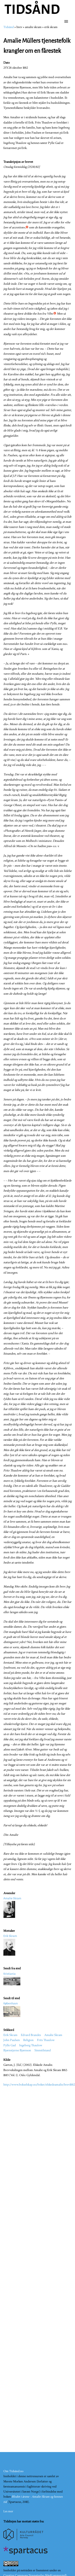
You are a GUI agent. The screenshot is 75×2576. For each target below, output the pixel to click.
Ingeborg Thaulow (30, 2045)
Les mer (8, 2511)
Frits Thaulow (46, 2040)
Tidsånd (8, 27)
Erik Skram (10, 2035)
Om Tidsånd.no (13, 2471)
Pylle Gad (9, 2045)
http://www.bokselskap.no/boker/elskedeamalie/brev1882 (39, 2084)
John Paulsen (11, 2040)
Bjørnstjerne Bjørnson (17, 2050)
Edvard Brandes (31, 2035)
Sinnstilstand (42, 2050)
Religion (28, 2040)
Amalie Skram (53, 2035)
